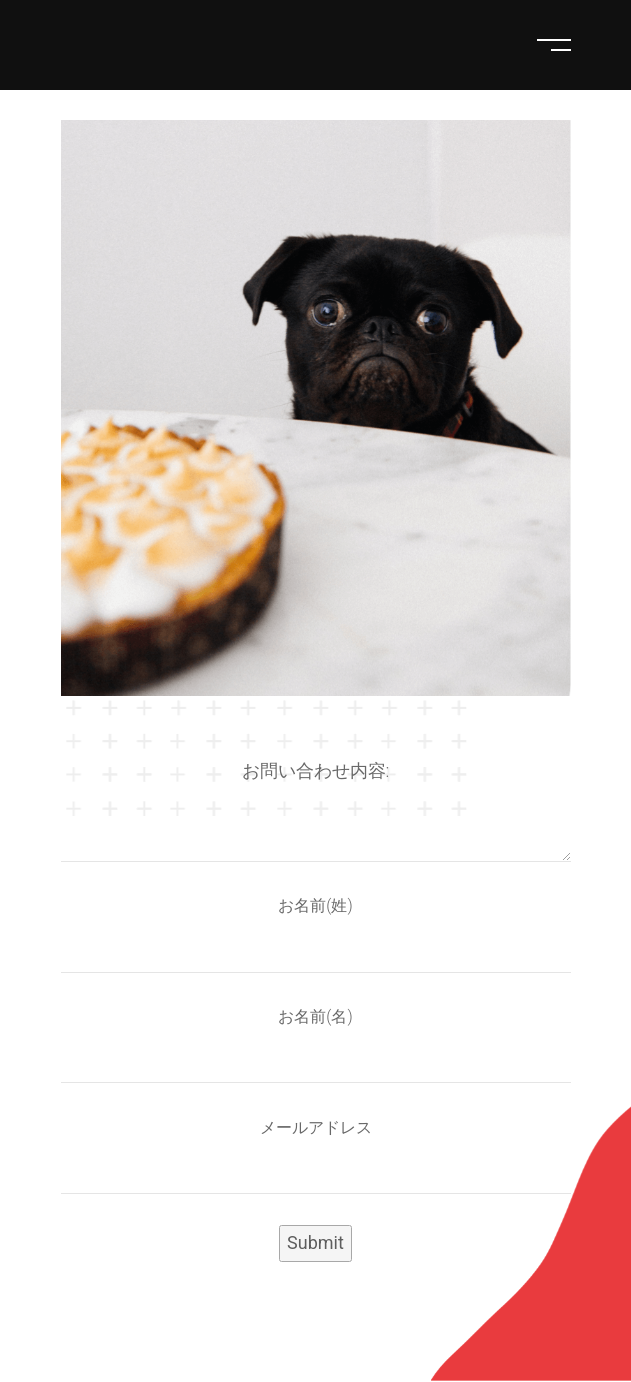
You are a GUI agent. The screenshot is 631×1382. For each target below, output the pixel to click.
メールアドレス (316, 1127)
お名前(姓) (315, 905)
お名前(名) (315, 1016)
